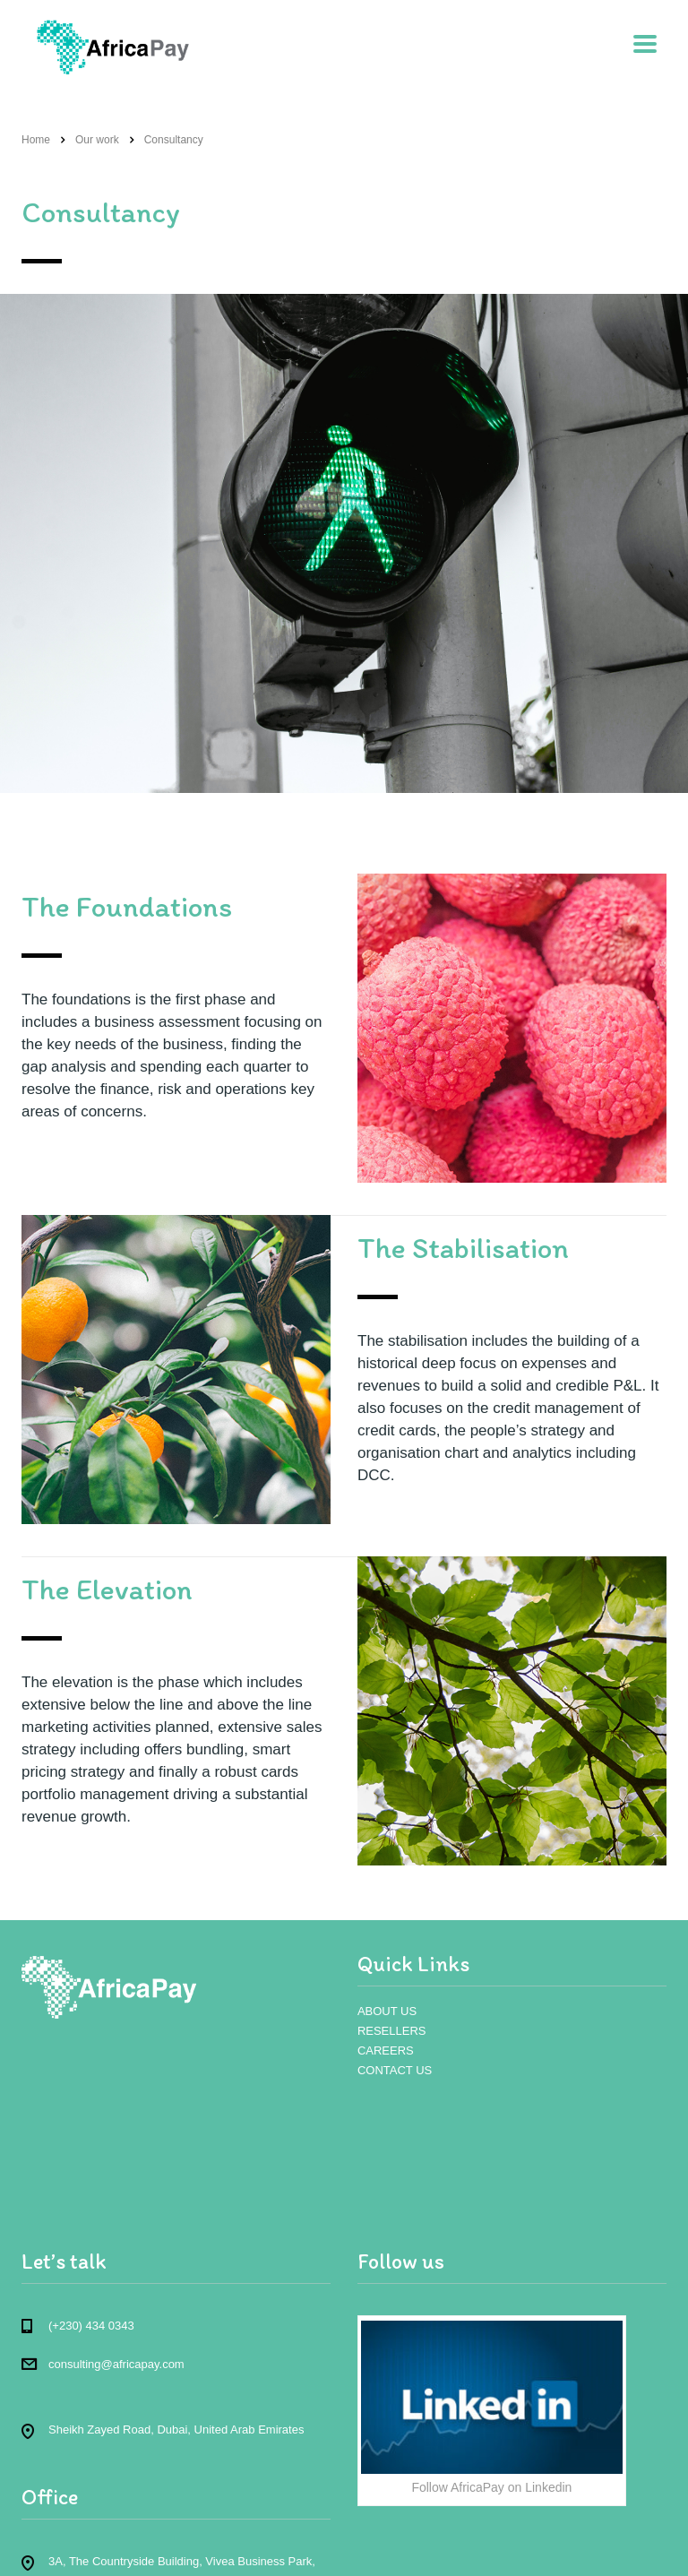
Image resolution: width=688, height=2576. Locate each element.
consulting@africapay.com (116, 2364)
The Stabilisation (463, 1247)
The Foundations (127, 906)
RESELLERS (391, 2031)
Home (36, 140)
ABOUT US (387, 2011)
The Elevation (107, 1589)
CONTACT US (394, 2070)
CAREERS (385, 2050)
